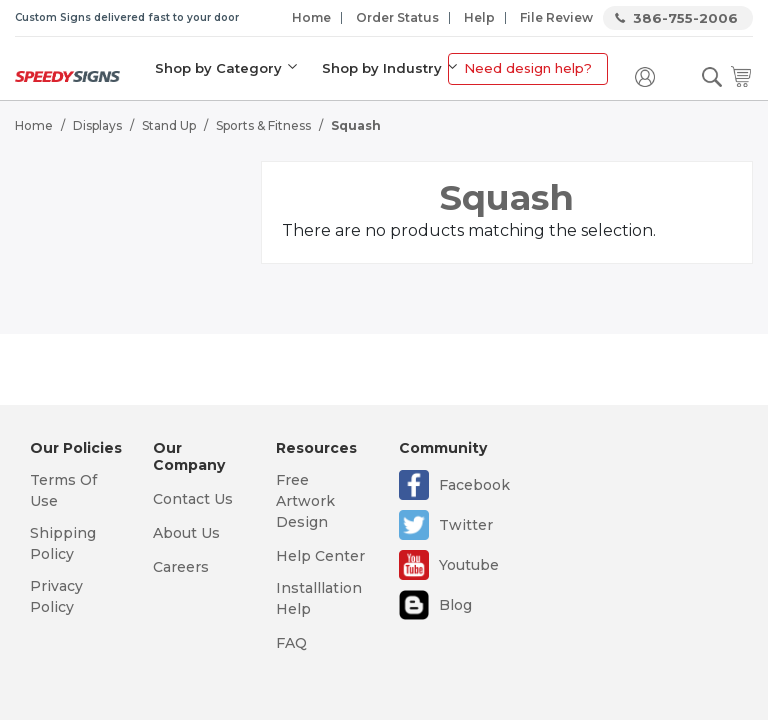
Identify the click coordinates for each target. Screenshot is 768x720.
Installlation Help (319, 598)
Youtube (469, 565)
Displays (97, 125)
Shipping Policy (63, 543)
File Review (556, 17)
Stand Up (169, 125)
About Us (186, 533)
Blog (455, 605)
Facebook (474, 485)
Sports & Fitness (263, 125)
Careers (181, 567)
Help (479, 17)
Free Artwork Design (305, 501)
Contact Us (193, 499)
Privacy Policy (56, 596)
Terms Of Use (63, 490)
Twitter (466, 525)
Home (311, 17)
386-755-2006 (685, 18)
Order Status (397, 17)
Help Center (320, 556)
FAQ (291, 643)
